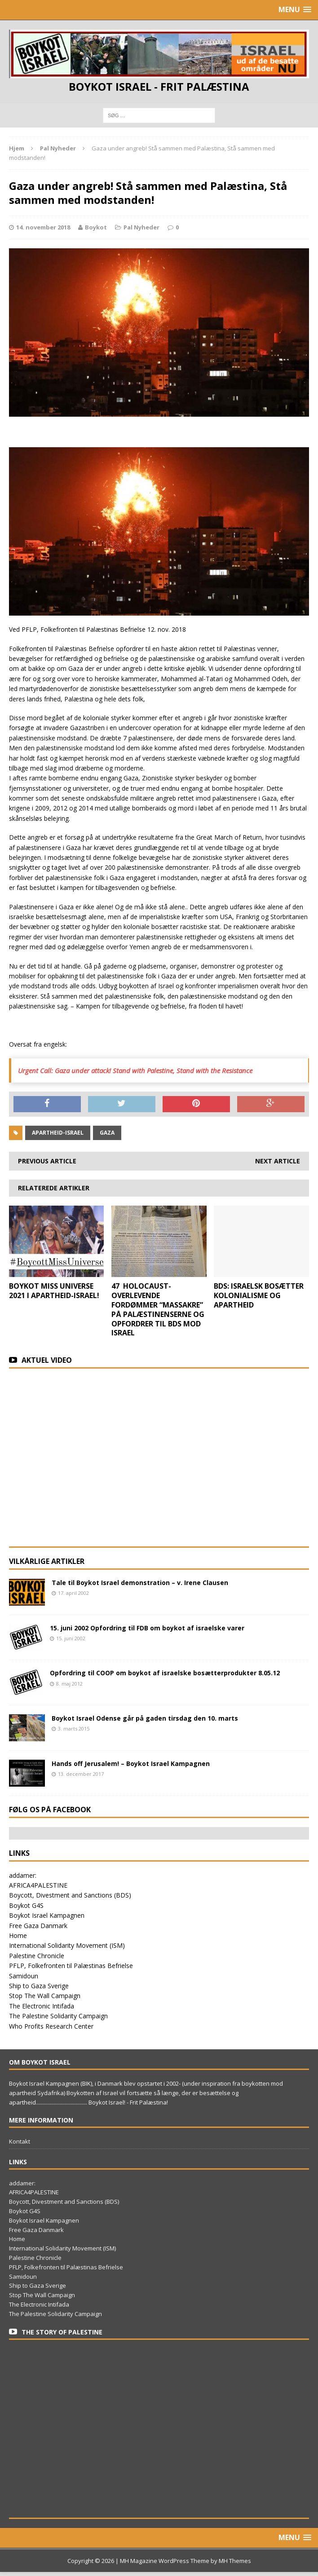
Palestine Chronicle (36, 1955)
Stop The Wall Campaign (44, 1995)
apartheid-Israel (58, 1132)
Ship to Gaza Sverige (39, 1986)
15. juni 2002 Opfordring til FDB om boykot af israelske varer (147, 1628)
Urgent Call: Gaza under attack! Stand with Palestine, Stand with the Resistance (135, 1070)
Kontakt (19, 2141)
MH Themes (235, 2561)
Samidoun (23, 1976)
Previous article (47, 1161)
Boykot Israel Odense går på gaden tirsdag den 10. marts (145, 1718)
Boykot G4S (26, 1905)
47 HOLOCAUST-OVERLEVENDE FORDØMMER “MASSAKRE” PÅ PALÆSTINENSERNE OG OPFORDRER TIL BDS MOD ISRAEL (157, 1309)
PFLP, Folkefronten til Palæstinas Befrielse (71, 1965)
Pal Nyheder (141, 227)
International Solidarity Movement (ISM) (67, 1945)
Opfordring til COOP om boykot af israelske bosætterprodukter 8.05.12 (165, 1673)
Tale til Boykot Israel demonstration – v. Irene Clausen (140, 1582)
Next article (277, 1161)
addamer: (22, 1875)
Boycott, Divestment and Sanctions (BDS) (70, 1895)
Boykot (96, 227)
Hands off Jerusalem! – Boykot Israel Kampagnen (131, 1763)
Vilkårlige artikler (46, 1561)
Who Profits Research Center (51, 2026)
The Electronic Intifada (41, 2006)
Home (18, 1935)
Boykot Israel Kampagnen (46, 1915)
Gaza (107, 1132)
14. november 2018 (43, 227)
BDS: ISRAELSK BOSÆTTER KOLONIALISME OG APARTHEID (259, 1295)
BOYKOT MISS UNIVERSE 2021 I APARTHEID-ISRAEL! (54, 1290)
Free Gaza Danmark (38, 1925)
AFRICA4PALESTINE (38, 1885)
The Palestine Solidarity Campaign (58, 2016)
